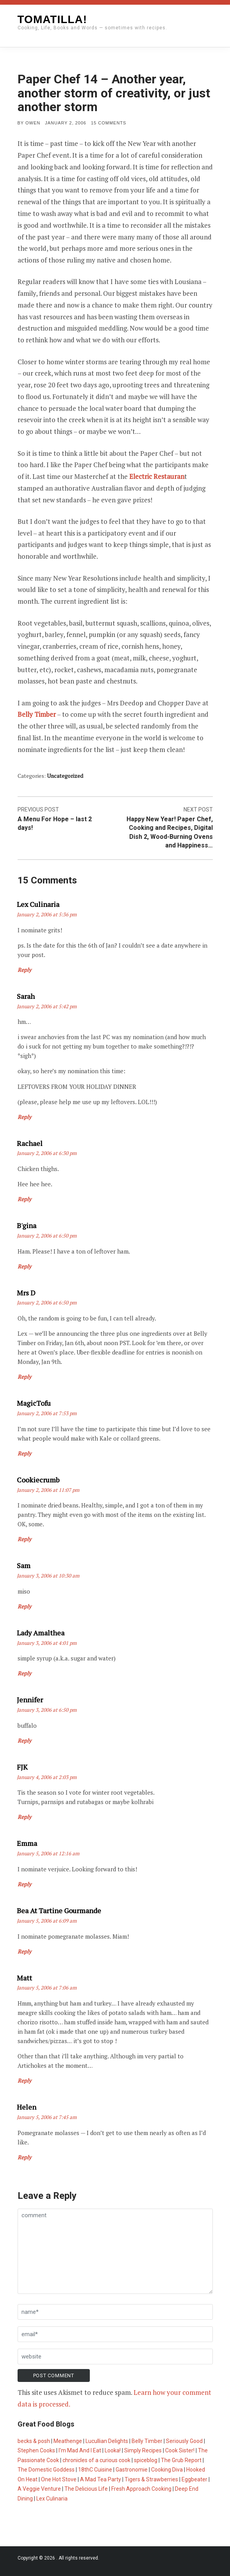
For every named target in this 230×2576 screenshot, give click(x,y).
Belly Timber (37, 714)
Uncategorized (65, 775)
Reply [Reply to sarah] (24, 1117)
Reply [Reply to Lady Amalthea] (24, 1673)
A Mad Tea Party (100, 2479)
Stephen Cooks (36, 2450)
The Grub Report (181, 2460)
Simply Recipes (143, 2450)
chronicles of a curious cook (96, 2460)
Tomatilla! (52, 19)
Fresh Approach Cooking (141, 2489)
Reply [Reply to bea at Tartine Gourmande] (24, 1951)
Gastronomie (132, 2469)
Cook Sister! (179, 2450)
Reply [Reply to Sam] (24, 1606)
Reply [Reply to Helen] (24, 2157)
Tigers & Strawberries (151, 2479)
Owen (32, 123)
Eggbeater (194, 2479)
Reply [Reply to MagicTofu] (24, 1453)
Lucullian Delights (107, 2441)
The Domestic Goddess (46, 2469)
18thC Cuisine (95, 2469)
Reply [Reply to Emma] (24, 1884)
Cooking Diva (167, 2469)
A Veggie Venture (39, 2489)
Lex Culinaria (52, 2498)
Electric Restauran (156, 476)
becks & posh (34, 2441)
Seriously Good (184, 2441)
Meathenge (67, 2441)
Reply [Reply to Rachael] (24, 1199)
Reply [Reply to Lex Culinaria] (24, 969)
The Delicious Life (86, 2489)
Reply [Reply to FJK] (24, 1816)
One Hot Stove (59, 2479)
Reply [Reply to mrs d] (24, 1376)
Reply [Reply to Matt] (24, 2080)
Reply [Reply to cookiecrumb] (24, 1539)
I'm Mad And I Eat (80, 2450)
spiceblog (145, 2460)
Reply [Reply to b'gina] (24, 1266)
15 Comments (108, 123)
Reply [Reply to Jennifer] (24, 1740)
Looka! (113, 2450)
